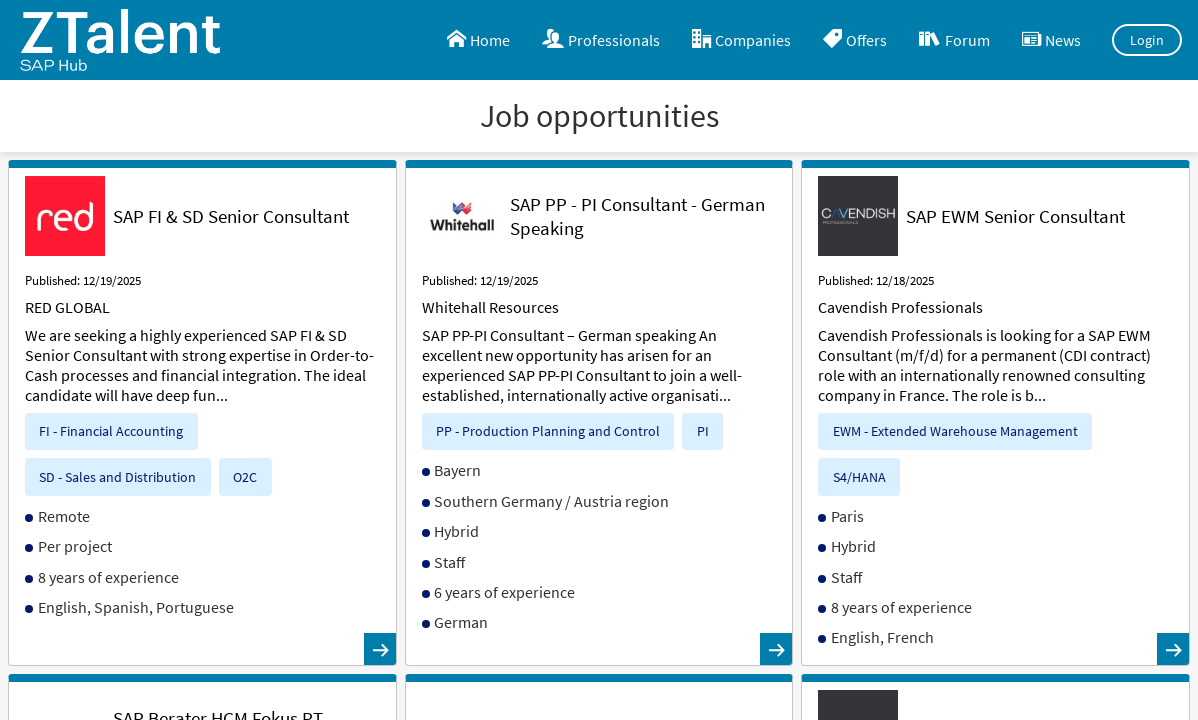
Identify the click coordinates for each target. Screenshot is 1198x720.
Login (1147, 40)
